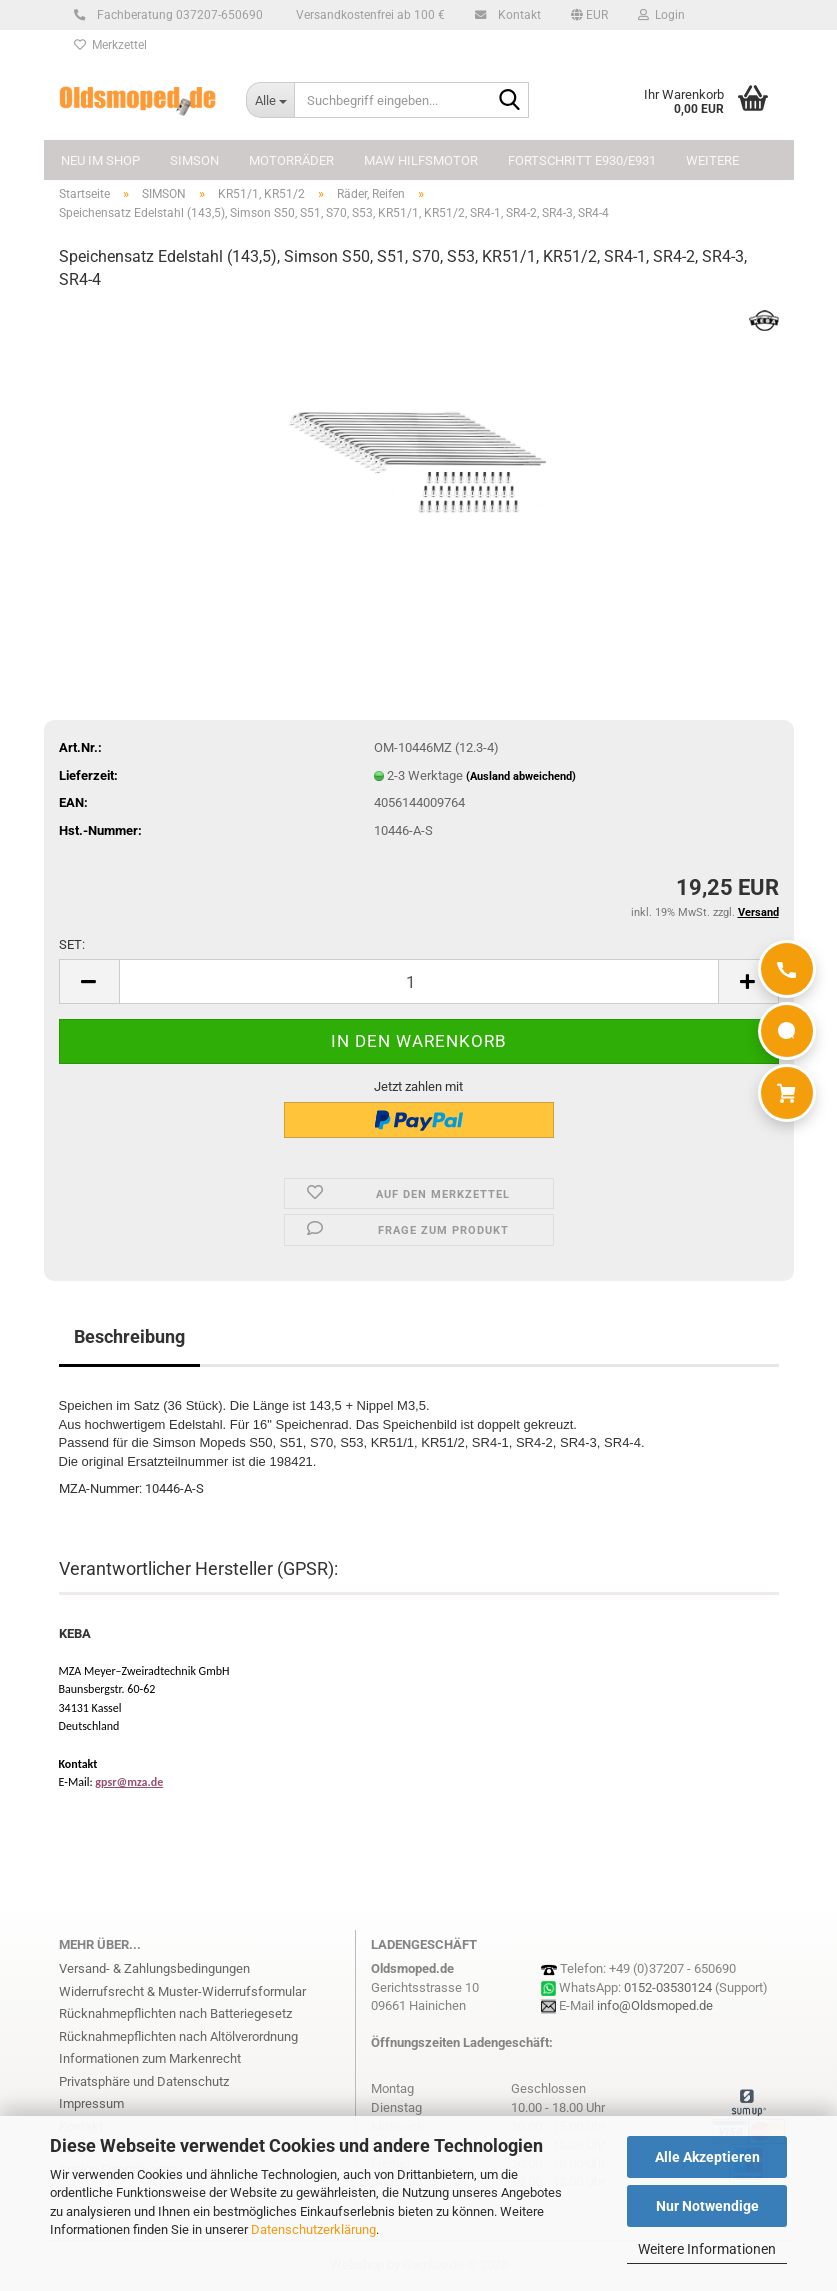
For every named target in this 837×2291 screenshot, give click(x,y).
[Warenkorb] (787, 1093)
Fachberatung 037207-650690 (177, 15)
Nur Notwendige (707, 2206)
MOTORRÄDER (291, 160)
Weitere (712, 160)
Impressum (91, 2103)
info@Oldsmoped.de (655, 2005)
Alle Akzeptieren (707, 2157)
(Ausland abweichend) (521, 776)
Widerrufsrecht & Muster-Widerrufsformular (182, 1991)
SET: (72, 944)
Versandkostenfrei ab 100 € (369, 15)
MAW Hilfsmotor (421, 160)
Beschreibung (129, 1336)
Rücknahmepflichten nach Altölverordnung (178, 2036)
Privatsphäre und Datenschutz (144, 2081)
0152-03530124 (668, 1987)
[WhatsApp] (787, 1031)
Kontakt (516, 15)
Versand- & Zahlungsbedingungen (154, 1968)
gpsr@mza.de (129, 1782)
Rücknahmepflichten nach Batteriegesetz (175, 2013)
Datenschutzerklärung (313, 2229)
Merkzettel (110, 45)
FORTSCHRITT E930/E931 (582, 160)
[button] (589, 15)
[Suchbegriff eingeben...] (270, 100)
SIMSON (194, 160)
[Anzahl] (419, 981)
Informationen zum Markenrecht (150, 2058)
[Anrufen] (787, 969)
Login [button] (661, 15)
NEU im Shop (100, 160)
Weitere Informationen (707, 2249)
